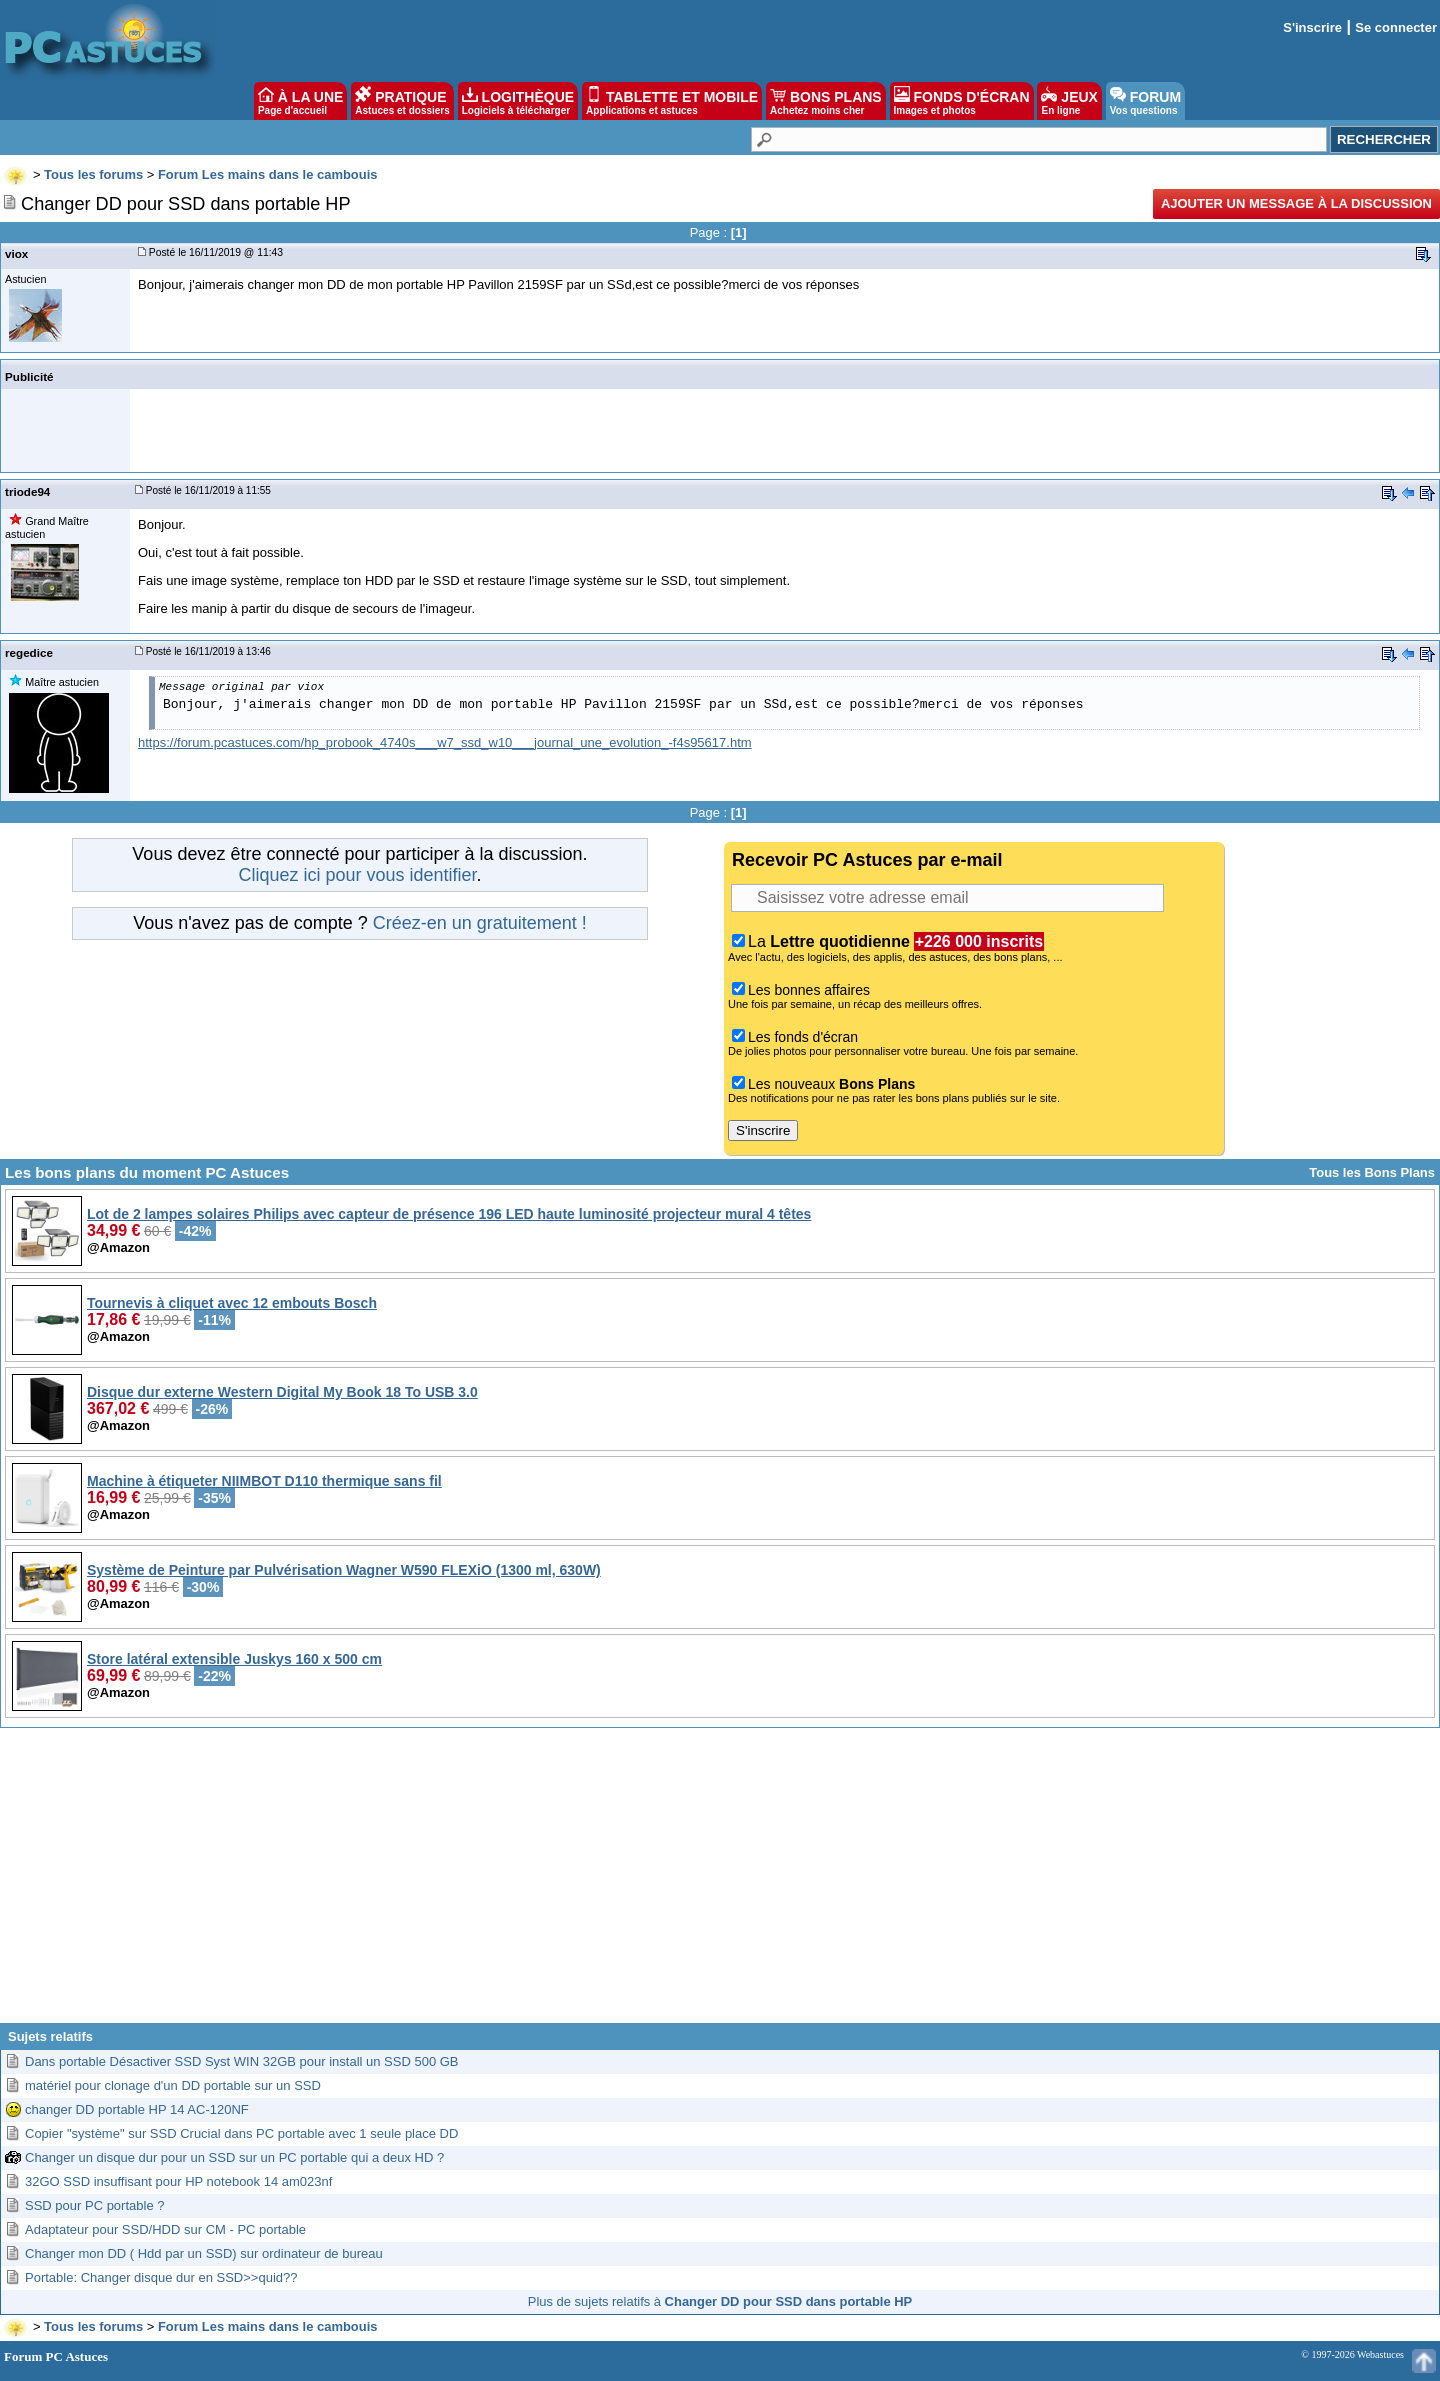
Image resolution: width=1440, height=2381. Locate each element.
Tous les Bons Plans (1372, 1172)
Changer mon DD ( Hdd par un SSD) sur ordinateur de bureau (204, 2253)
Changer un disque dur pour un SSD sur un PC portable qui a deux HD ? (234, 2157)
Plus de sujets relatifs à (720, 2301)
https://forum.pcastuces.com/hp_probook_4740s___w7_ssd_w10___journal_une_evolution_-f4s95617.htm (445, 742)
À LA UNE (300, 101)
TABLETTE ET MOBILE (672, 101)
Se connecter (1396, 27)
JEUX (1069, 101)
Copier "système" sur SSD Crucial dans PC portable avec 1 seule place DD (241, 2133)
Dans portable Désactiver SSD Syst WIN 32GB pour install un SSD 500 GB (242, 2061)
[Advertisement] (720, 1883)
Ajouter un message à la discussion (1296, 203)
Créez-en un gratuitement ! (480, 923)
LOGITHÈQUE (518, 101)
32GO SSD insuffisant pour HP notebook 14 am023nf (178, 2181)
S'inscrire (1312, 27)
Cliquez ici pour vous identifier (357, 875)
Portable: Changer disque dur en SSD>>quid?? (161, 2277)
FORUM (1145, 101)
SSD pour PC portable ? (94, 2205)
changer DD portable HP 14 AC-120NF (137, 2109)
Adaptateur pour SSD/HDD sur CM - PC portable (165, 2229)
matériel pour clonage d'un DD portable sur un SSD (173, 2085)
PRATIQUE (402, 101)
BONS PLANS (826, 101)
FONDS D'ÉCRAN (962, 101)
